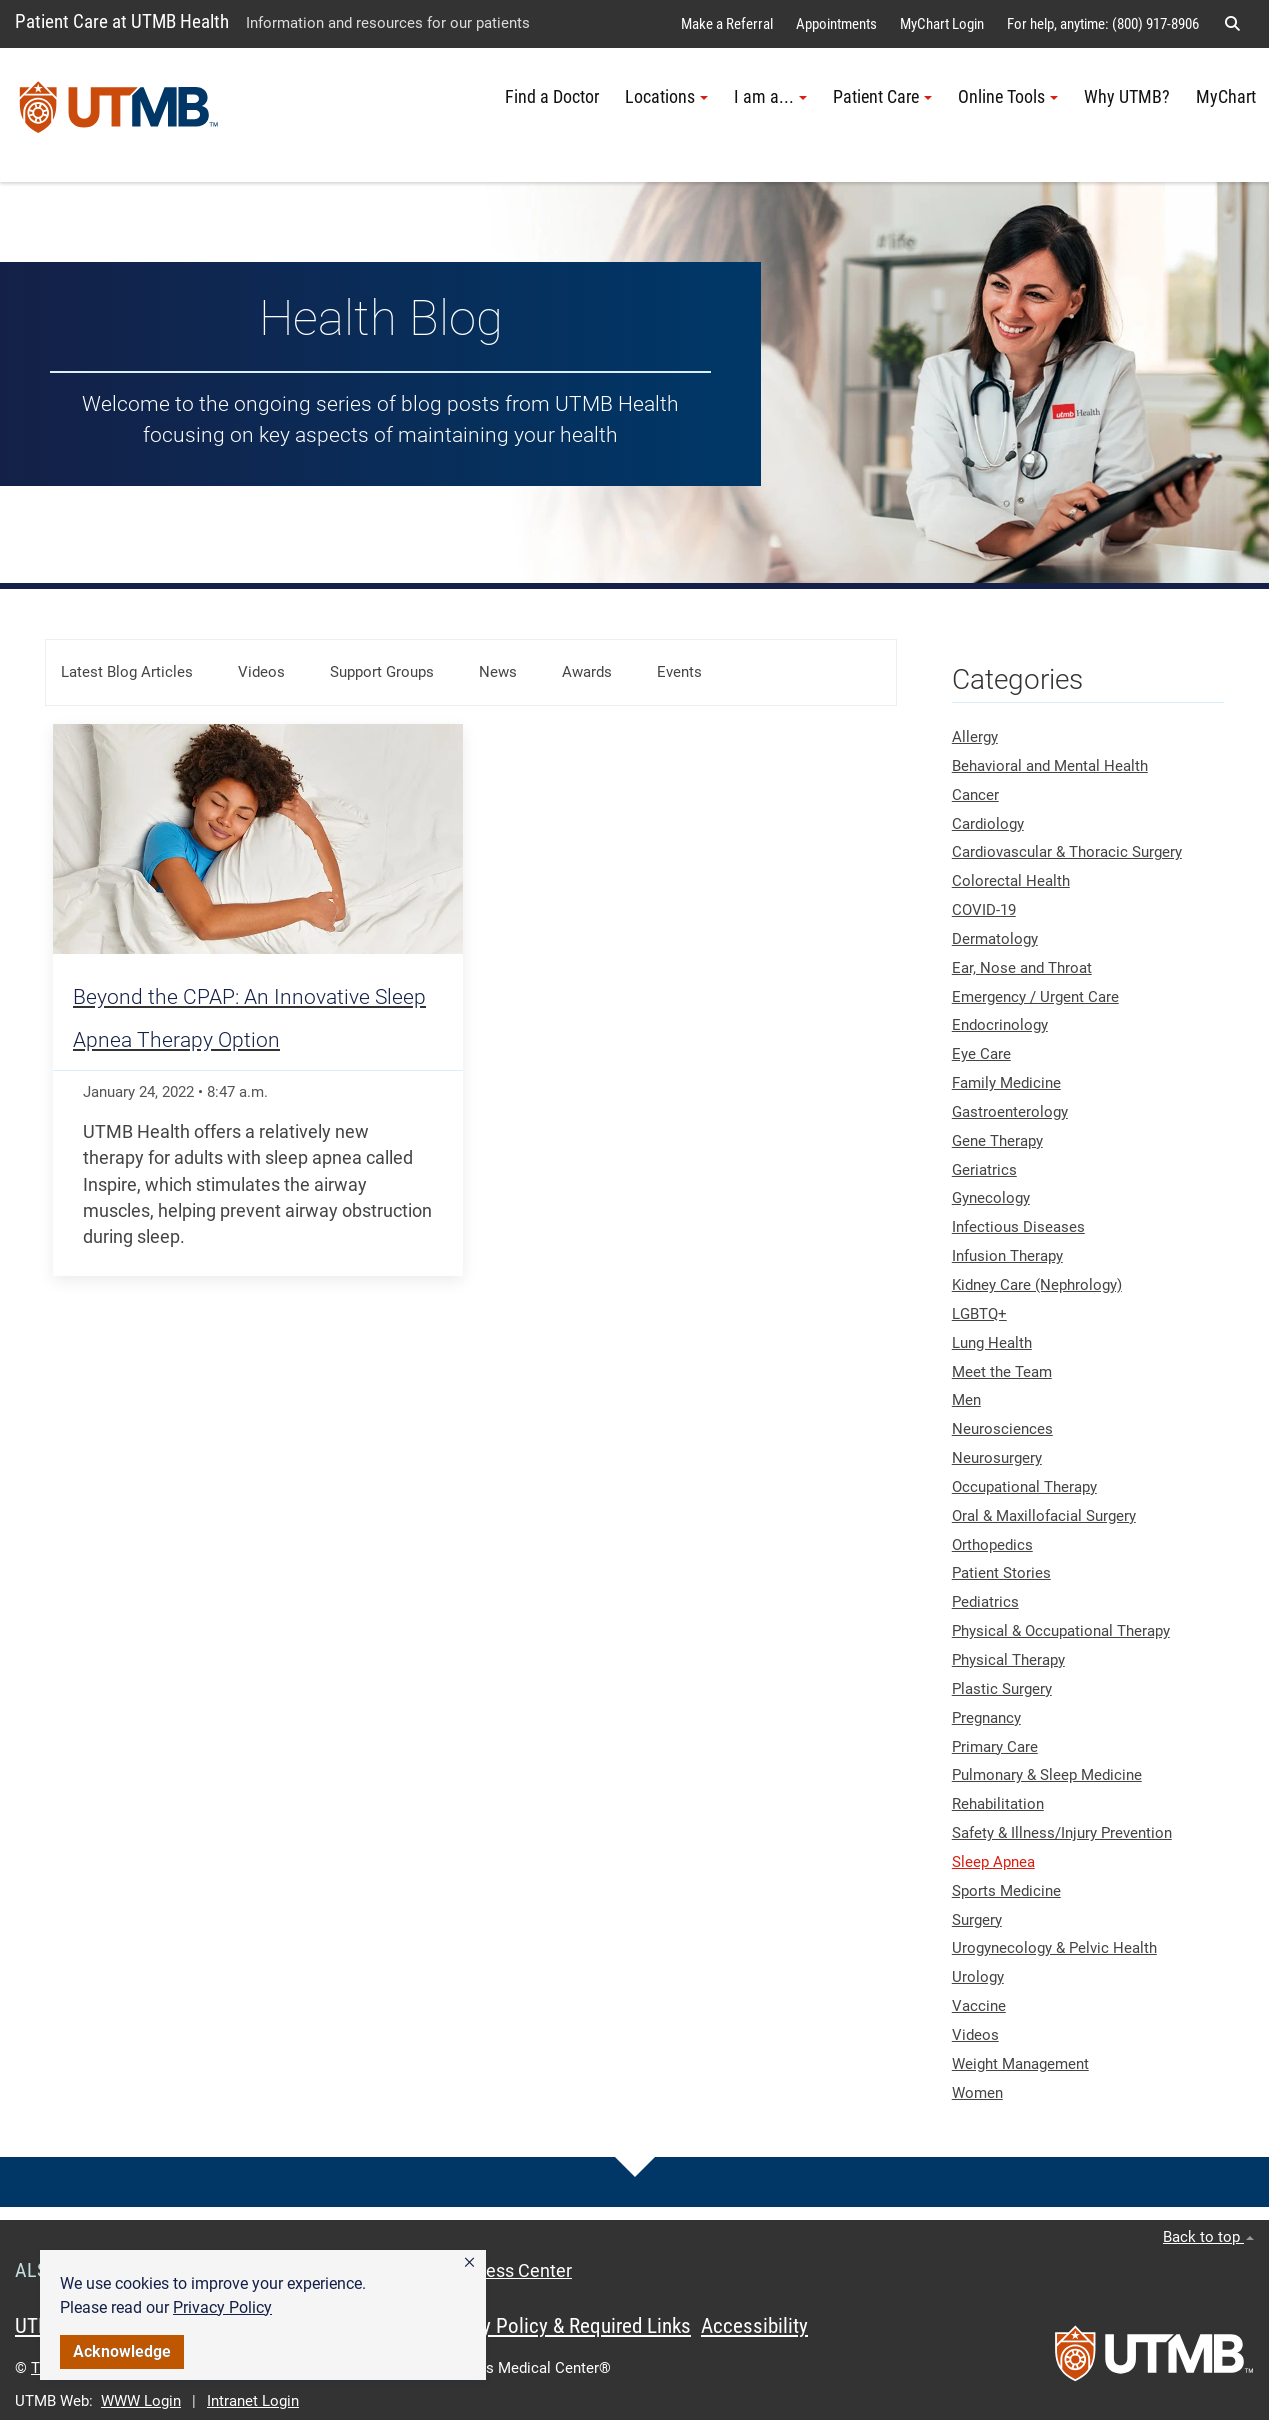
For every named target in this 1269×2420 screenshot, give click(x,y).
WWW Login (141, 2401)
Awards (587, 672)
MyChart (1226, 97)
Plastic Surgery (1002, 1689)
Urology (978, 1977)
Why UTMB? (1127, 97)
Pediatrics (985, 1602)
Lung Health (992, 1343)
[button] (469, 2263)
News (498, 672)
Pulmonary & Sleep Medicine (1047, 1775)
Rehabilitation (998, 1804)
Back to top (1208, 2237)
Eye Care (981, 1054)
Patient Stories (1001, 1573)
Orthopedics (992, 1545)
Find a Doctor (552, 97)
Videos (261, 672)
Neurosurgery (997, 1458)
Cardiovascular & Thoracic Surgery (1067, 852)
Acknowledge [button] (122, 2351)
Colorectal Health (1011, 881)
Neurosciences (1002, 1429)
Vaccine (979, 2006)
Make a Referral (727, 24)
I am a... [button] (770, 97)
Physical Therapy (1008, 1660)
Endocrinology (1000, 1025)
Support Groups (382, 672)
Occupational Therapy (1024, 1487)
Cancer (975, 795)
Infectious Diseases (1018, 1227)
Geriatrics (984, 1170)
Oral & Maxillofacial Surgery (1044, 1516)
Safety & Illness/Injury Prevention (1062, 1833)
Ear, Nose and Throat (1022, 968)
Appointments (836, 24)
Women (977, 2093)
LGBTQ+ (979, 1314)
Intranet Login (253, 2401)
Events (679, 672)
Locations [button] (666, 97)
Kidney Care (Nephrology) (1037, 1285)
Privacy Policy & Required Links (560, 2326)
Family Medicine (1006, 1083)
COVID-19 (984, 910)
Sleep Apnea (993, 1862)
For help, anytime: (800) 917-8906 (1103, 24)
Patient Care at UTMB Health (122, 21)
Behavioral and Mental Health (1050, 766)
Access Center (514, 2271)
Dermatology (995, 939)
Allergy (975, 737)
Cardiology (988, 824)
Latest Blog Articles (127, 672)
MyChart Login (942, 24)
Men (966, 1400)
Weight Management (1020, 2064)
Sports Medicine (1006, 1891)
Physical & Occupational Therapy (1061, 1631)
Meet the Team (1002, 1372)
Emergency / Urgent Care (1035, 997)
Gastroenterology (1010, 1112)
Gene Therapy (997, 1141)
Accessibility (754, 2326)
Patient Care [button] (882, 97)
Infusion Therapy (1007, 1256)
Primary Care (995, 1747)
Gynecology (991, 1198)
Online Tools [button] (1008, 97)
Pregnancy (986, 1718)
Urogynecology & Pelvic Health (1054, 1948)
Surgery (977, 1920)
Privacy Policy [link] (222, 2307)
